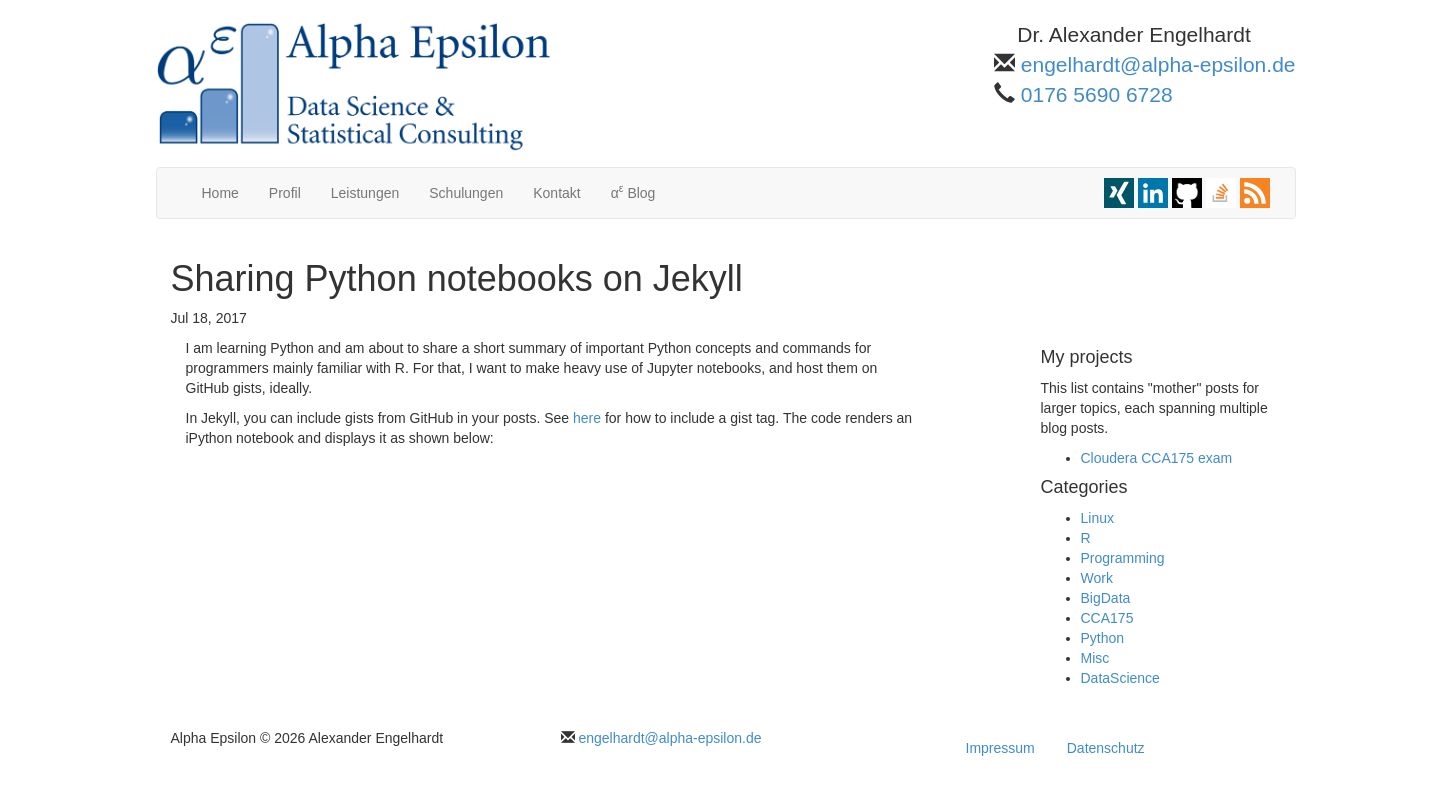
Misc (1095, 658)
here (587, 418)
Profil (285, 193)
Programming (1123, 558)
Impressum (1000, 748)
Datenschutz (1106, 748)
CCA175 (1107, 618)
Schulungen (466, 193)
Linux (1097, 518)
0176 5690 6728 (1097, 94)
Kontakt (556, 193)
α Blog (633, 191)
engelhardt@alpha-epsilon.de (1158, 64)
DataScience (1120, 678)
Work (1097, 578)
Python (1103, 638)
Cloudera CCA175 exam (1157, 458)
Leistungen (365, 193)
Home (220, 193)
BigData (1106, 598)
